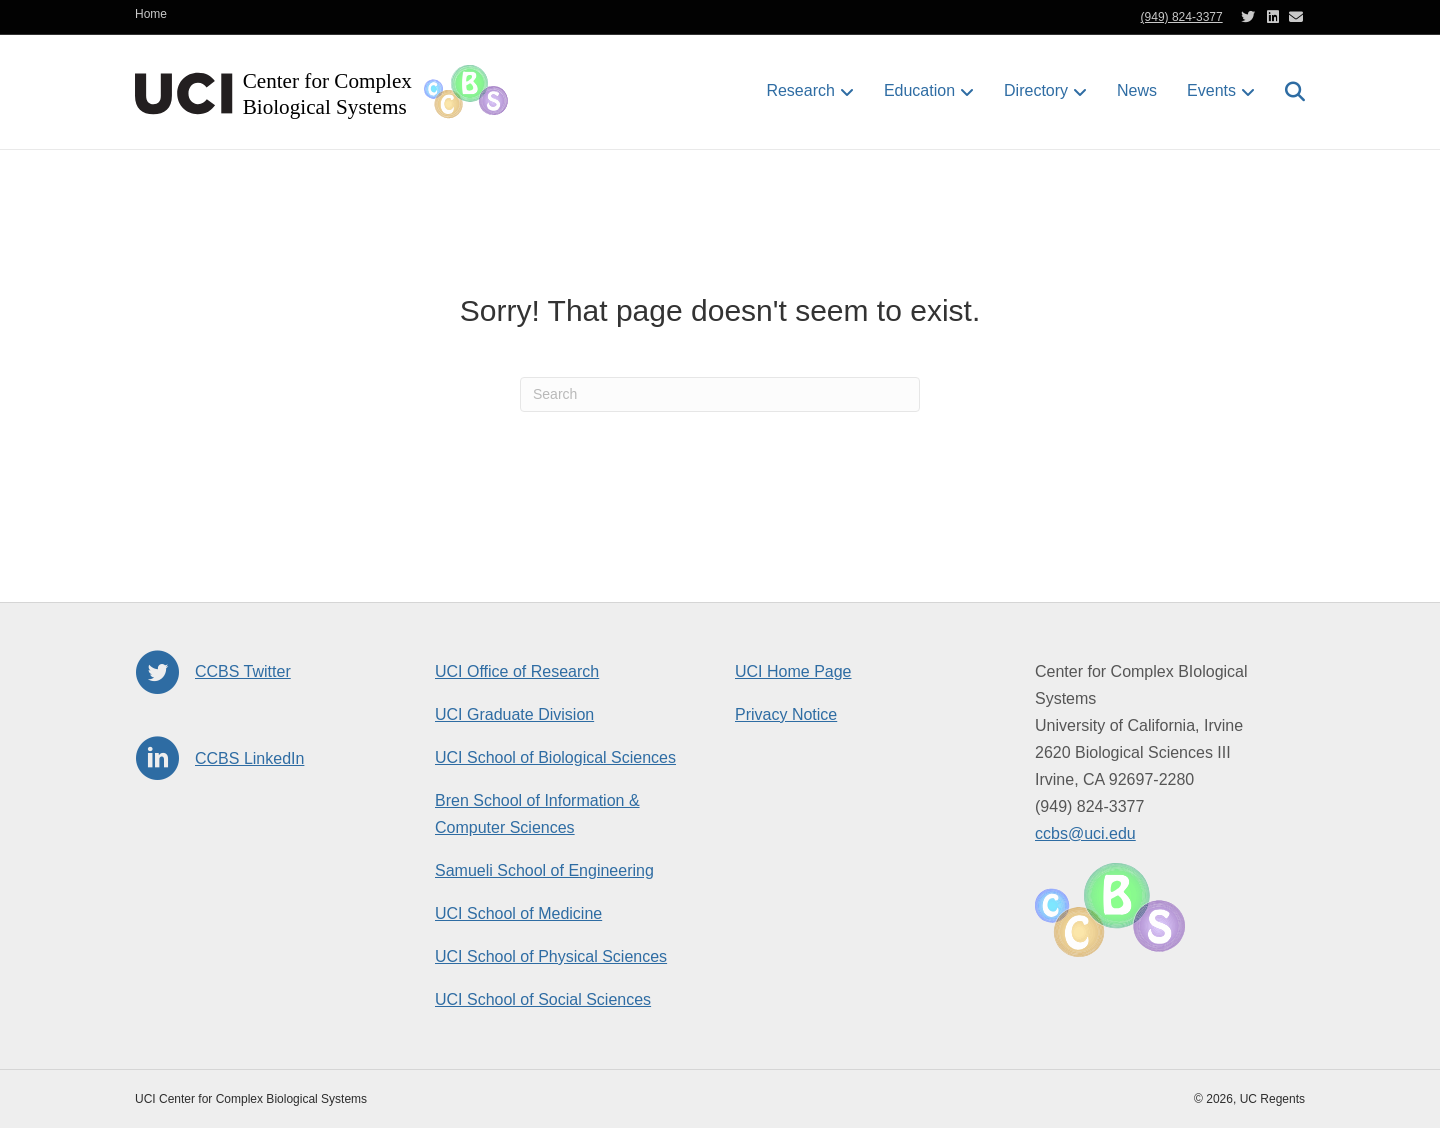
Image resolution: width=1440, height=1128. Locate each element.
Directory (1036, 90)
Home (151, 14)
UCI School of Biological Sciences (555, 757)
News (1137, 90)
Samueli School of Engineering (544, 870)
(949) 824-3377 (1182, 17)
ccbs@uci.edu (1085, 833)
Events (1211, 90)
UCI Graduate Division (514, 714)
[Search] (1287, 92)
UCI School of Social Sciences (543, 999)
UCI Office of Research (517, 671)
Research (800, 90)
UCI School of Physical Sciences (551, 956)
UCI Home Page (793, 671)
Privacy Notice (786, 714)
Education (919, 90)
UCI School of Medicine (518, 913)
